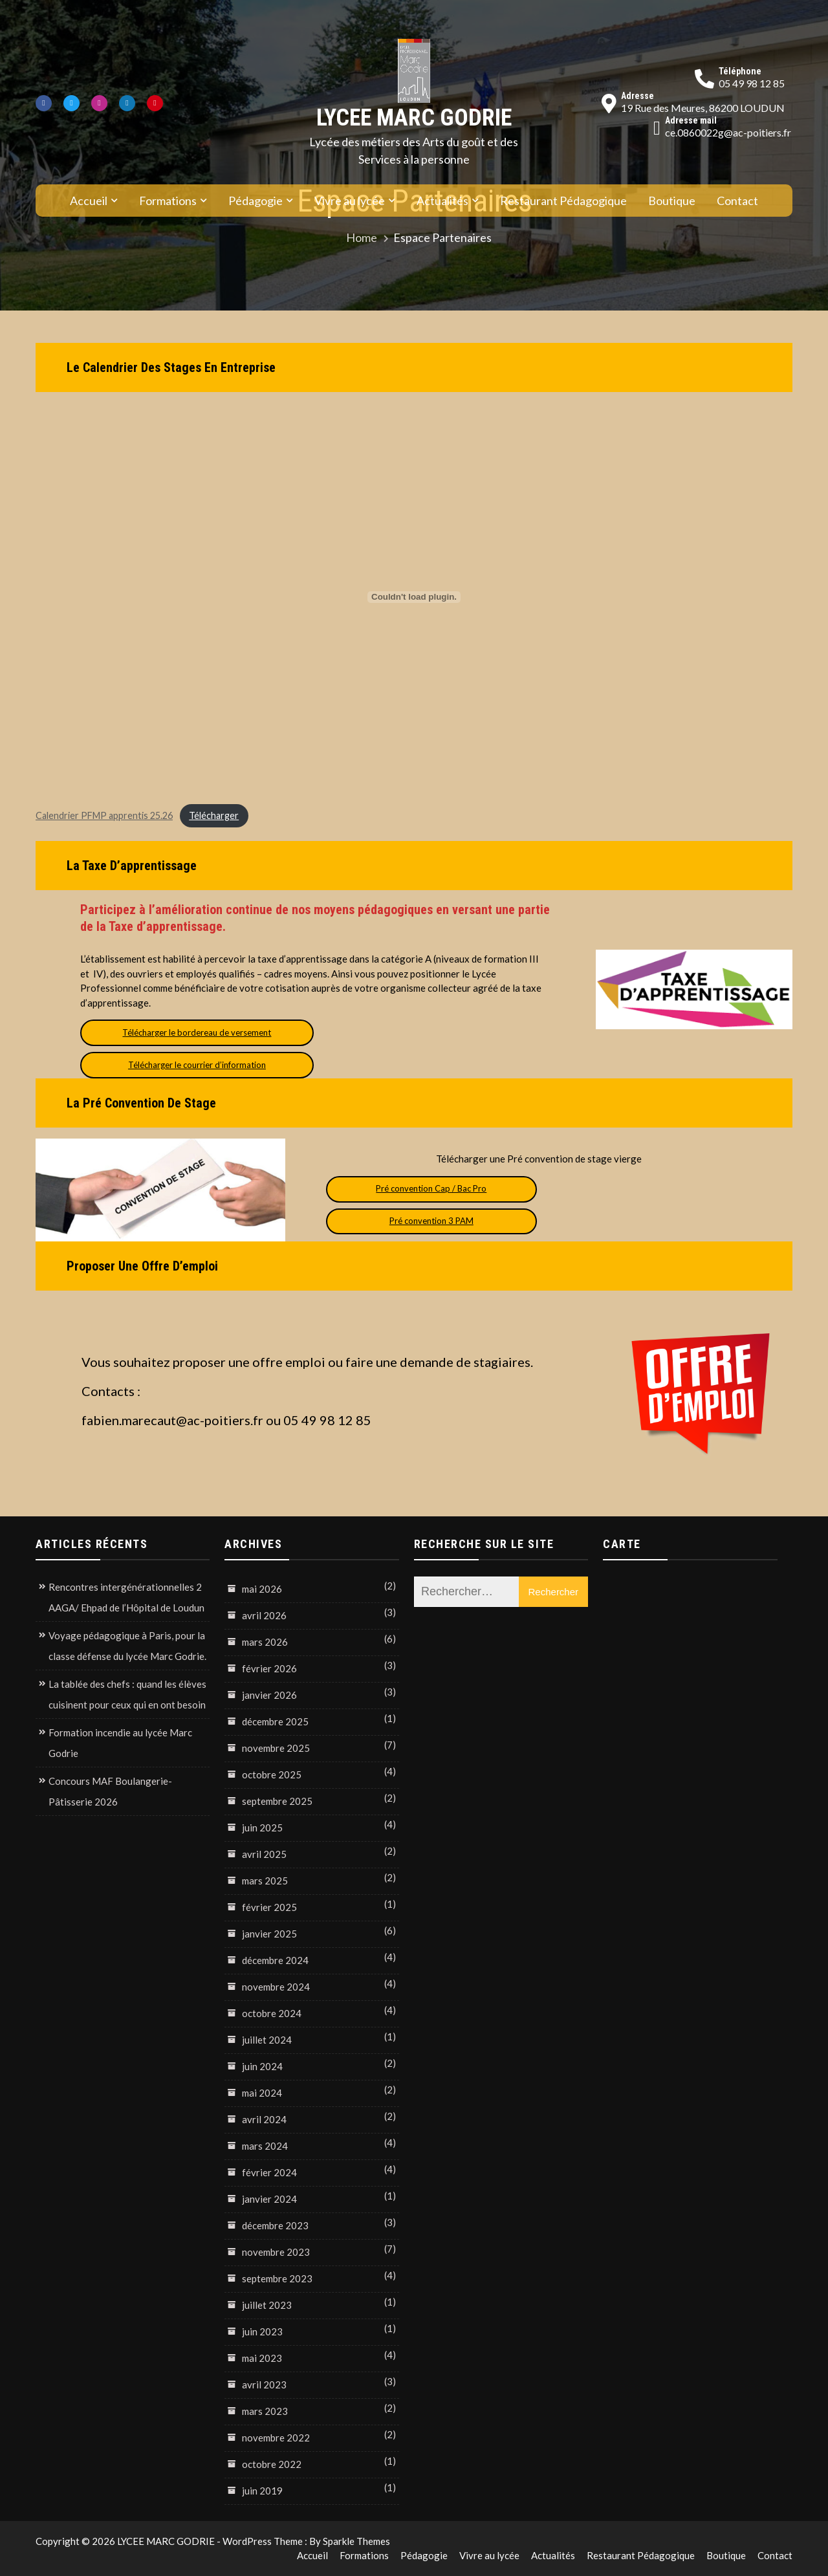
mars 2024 (265, 2146)
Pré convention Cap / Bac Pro (431, 1188)
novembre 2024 (276, 1986)
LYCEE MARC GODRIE (414, 117)
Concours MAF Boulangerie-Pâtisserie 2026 (110, 1791)
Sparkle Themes (356, 2541)
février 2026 (269, 1668)
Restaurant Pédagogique (563, 200)
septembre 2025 (277, 1801)
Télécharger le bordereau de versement (196, 1032)
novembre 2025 (276, 1748)
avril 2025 (264, 1854)
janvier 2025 (269, 1933)
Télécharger (214, 815)
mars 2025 (265, 1880)
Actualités (442, 200)
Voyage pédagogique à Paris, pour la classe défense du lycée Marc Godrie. (127, 1646)
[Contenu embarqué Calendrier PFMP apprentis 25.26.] (414, 597)
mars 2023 (265, 2411)
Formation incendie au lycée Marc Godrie (120, 1743)
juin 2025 (262, 1827)
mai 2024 (262, 2093)
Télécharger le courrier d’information (197, 1065)
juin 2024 (262, 2066)
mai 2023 (262, 2358)
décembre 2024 (275, 1960)
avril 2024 (264, 2119)
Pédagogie (255, 200)
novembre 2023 (276, 2252)
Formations (168, 200)
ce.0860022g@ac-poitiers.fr (728, 132)
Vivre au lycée (349, 200)
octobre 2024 (271, 2013)
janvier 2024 (269, 2199)
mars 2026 (265, 1642)
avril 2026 (264, 1615)
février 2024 (269, 2172)
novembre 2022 (276, 2437)
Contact (737, 200)
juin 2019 (262, 2490)
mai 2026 (262, 1589)
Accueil (88, 200)
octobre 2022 (271, 2464)
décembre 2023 (275, 2225)
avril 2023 (264, 2384)
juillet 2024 (267, 2040)
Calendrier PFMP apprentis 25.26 (104, 815)
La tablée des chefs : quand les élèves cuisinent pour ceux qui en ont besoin (127, 1694)
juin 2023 (262, 2331)
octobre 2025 (271, 1774)
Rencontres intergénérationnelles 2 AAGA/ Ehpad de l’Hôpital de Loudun (126, 1597)
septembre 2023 (277, 2278)
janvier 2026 (269, 1695)
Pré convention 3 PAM (431, 1221)
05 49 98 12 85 (752, 83)
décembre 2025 (275, 1721)
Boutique (671, 200)
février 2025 (269, 1907)
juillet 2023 (267, 2305)
